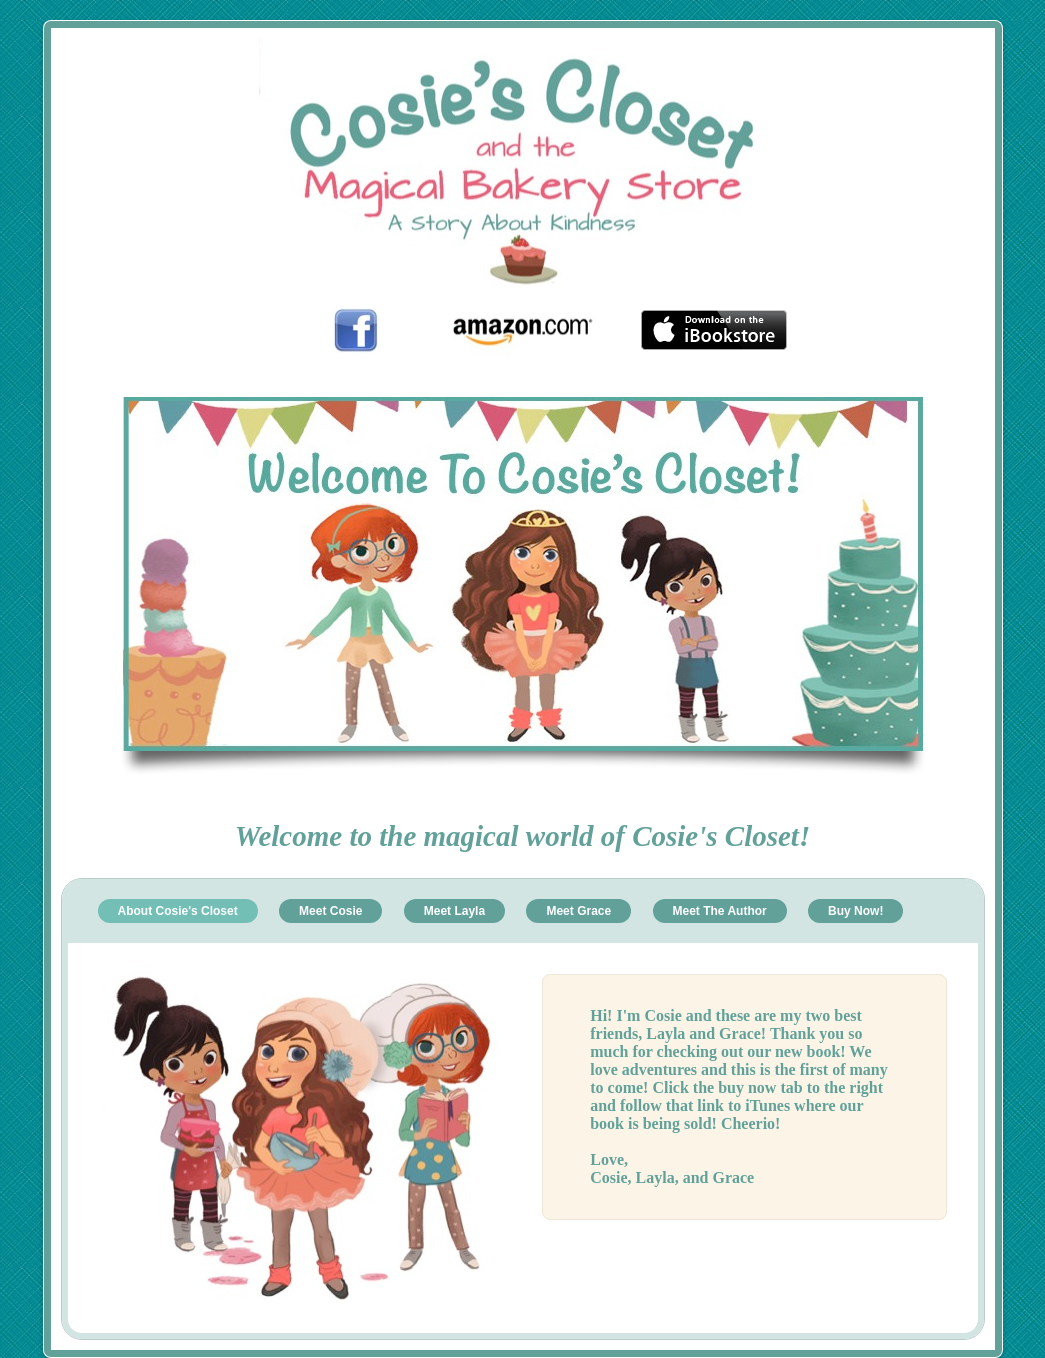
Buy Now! (855, 911)
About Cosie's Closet (178, 911)
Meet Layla (454, 911)
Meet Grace (578, 911)
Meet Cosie (330, 911)
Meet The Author (720, 911)
